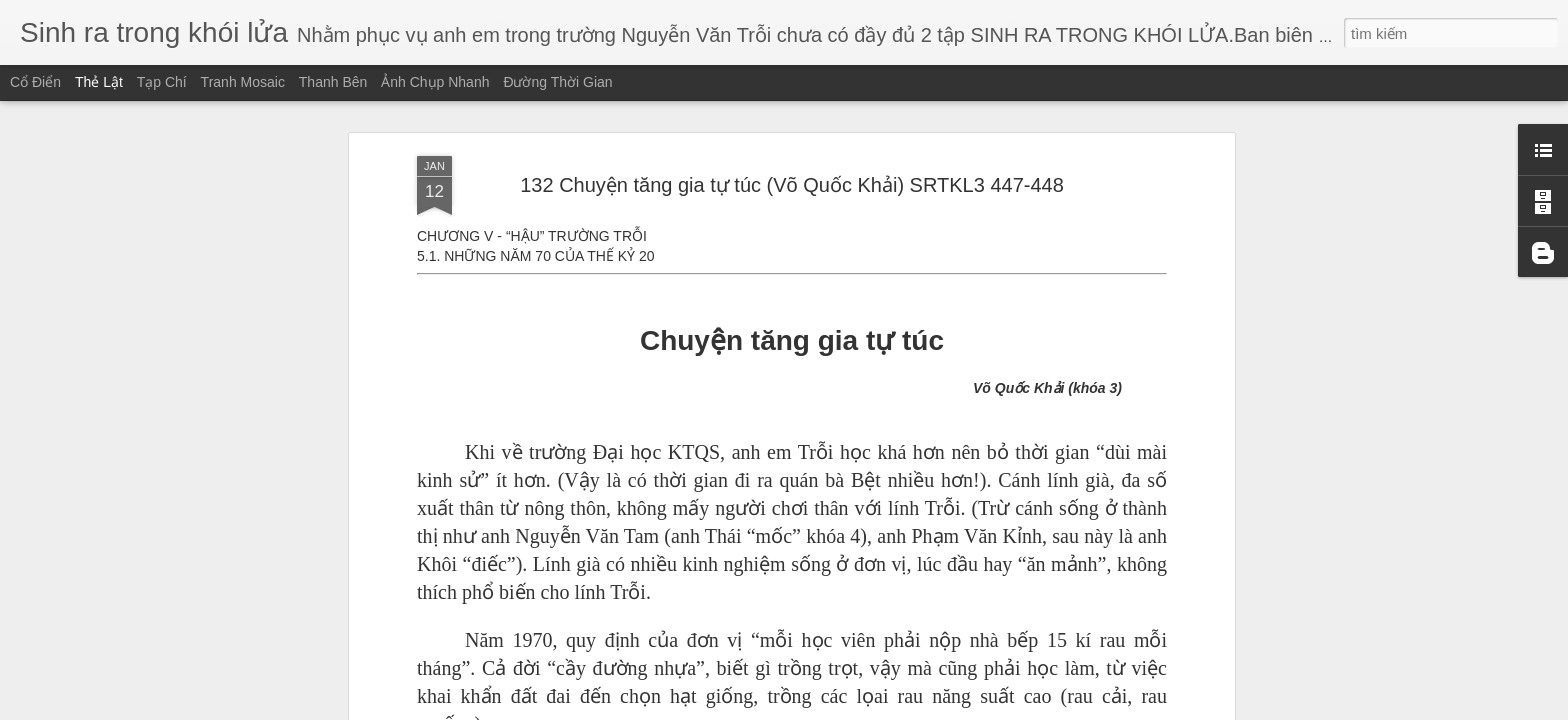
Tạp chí (162, 82)
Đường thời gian (557, 82)
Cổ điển (35, 82)
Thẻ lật (99, 82)
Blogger (851, 708)
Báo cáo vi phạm (918, 708)
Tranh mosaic (243, 82)
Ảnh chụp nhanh (435, 82)
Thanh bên (333, 82)
